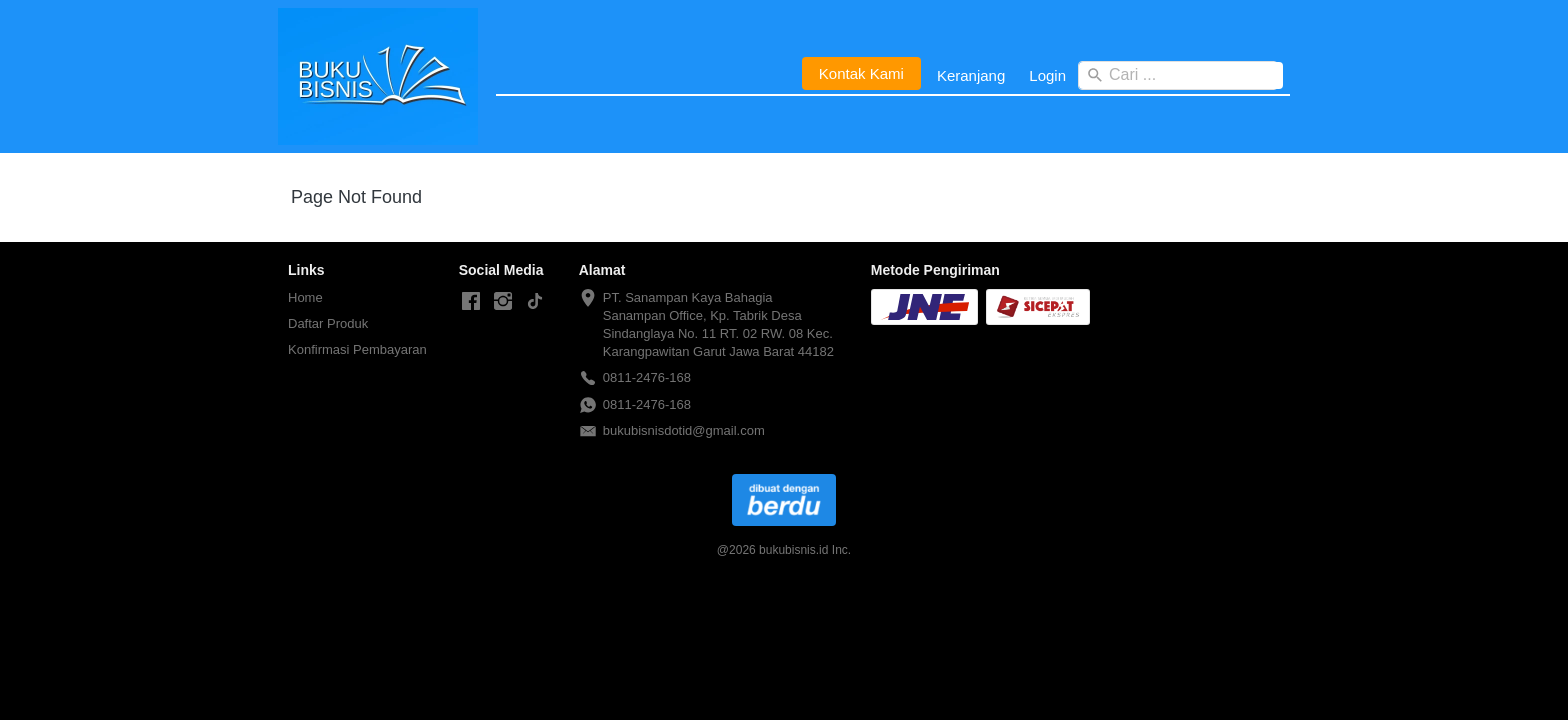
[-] (471, 302)
